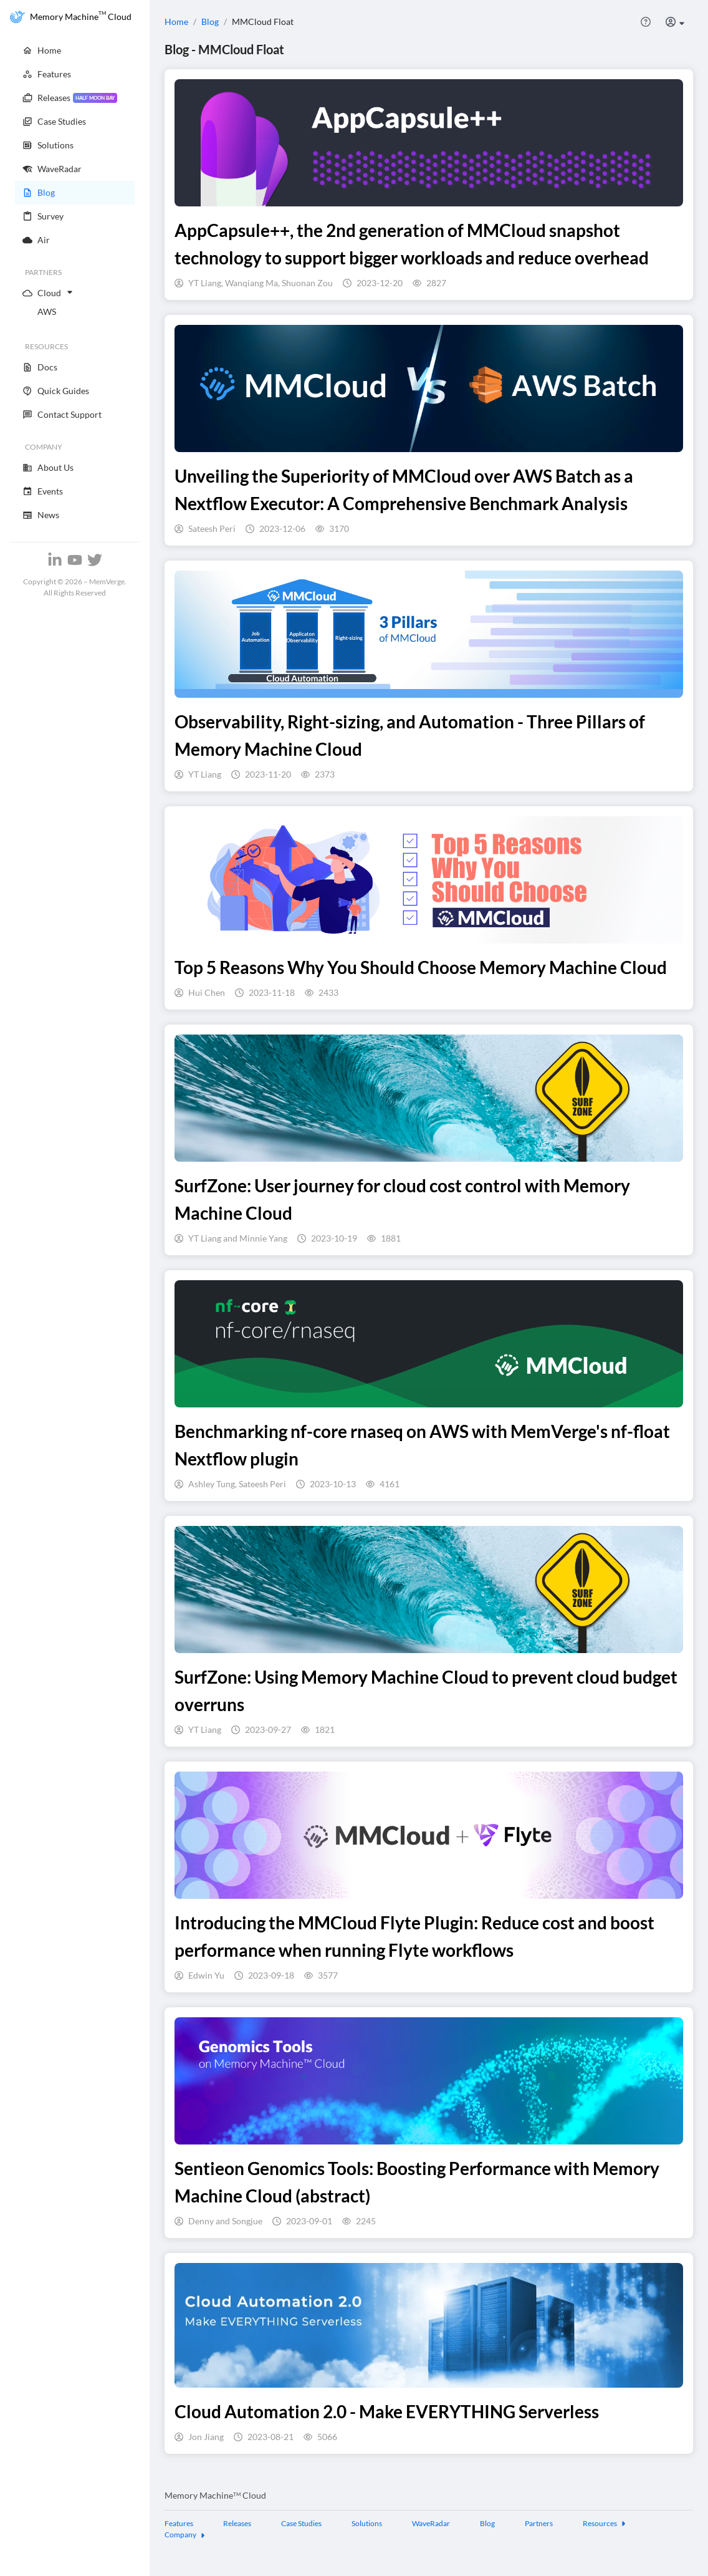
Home (176, 21)
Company (185, 2534)
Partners (539, 2523)
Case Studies (301, 2523)
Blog (210, 21)
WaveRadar (431, 2523)
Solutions (367, 2523)
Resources (605, 2523)
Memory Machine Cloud (215, 2495)
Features (179, 2523)
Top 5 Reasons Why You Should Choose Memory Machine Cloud (421, 967)
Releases (237, 2523)
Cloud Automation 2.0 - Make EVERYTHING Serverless (387, 2411)
